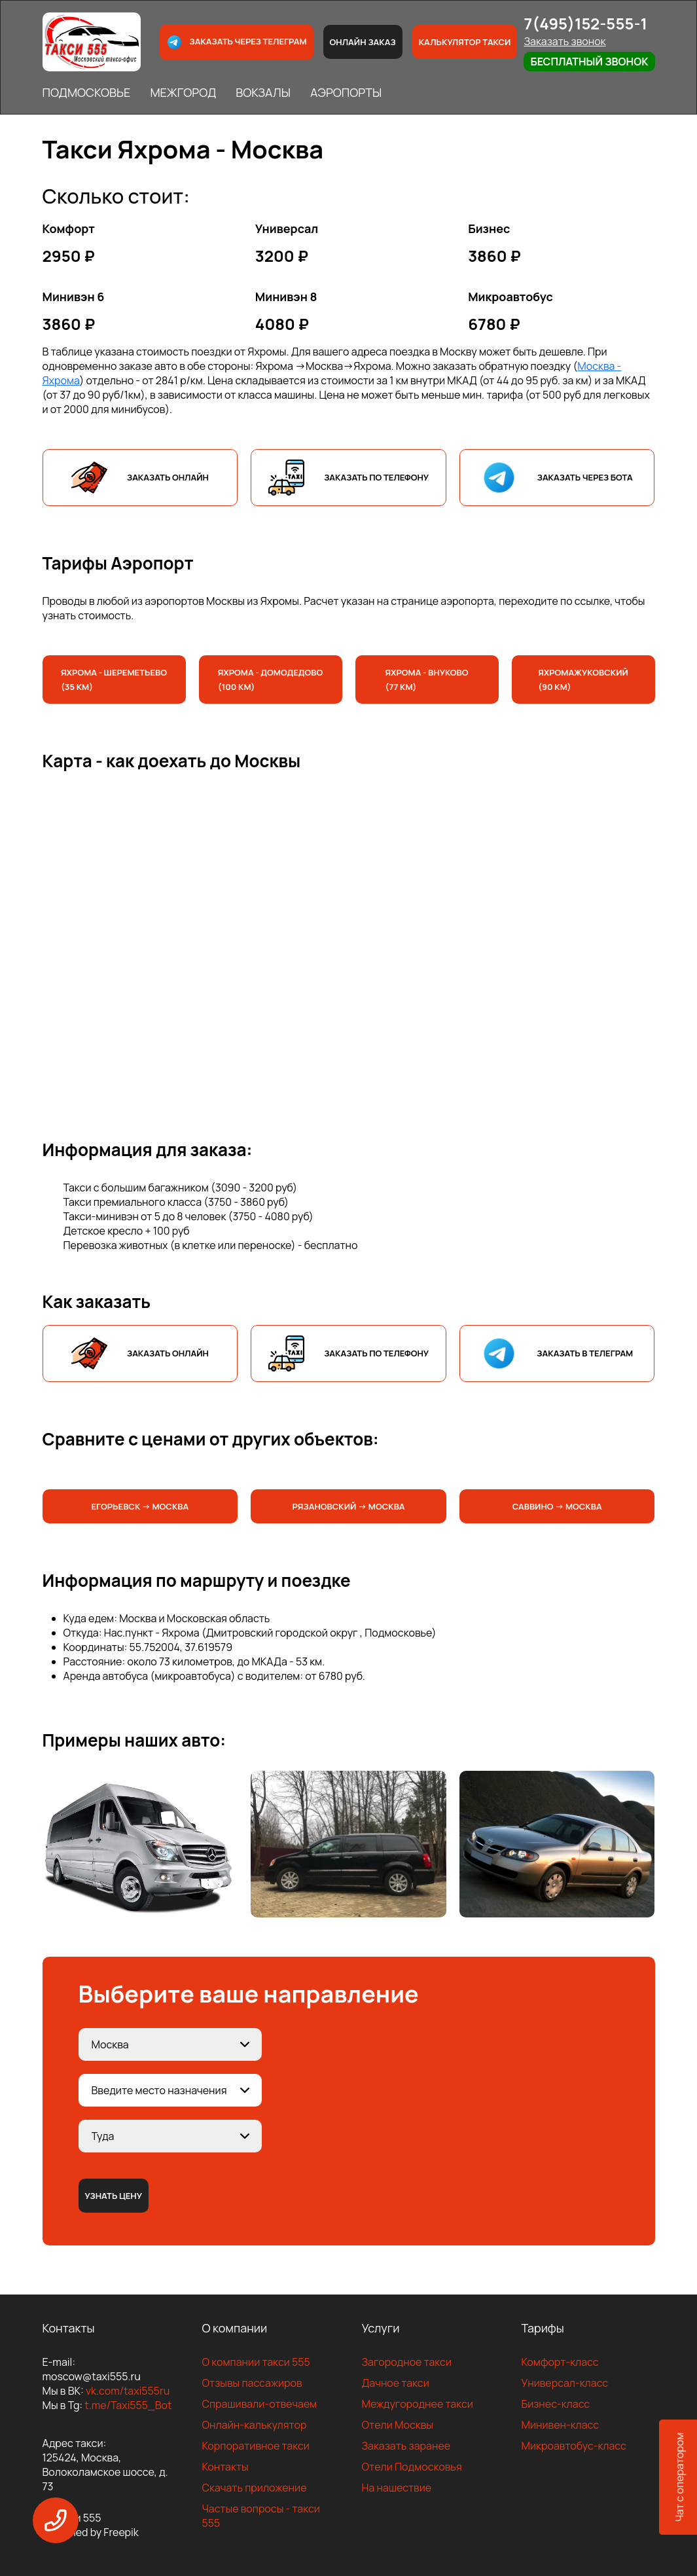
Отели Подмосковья (412, 2466)
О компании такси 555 (256, 2362)
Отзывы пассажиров (252, 2383)
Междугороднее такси (417, 2404)
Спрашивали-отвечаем (259, 2404)
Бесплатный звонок (589, 61)
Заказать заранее (406, 2446)
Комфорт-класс (560, 2362)
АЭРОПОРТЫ (346, 92)
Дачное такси (395, 2383)
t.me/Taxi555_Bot (127, 2405)
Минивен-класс (560, 2425)
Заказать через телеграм (236, 42)
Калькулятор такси (465, 42)
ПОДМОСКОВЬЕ (87, 92)
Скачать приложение (254, 2487)
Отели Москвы (398, 2425)
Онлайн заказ (363, 42)
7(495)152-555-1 (585, 23)
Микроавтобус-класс (574, 2446)
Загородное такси (407, 2362)
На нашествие (397, 2487)
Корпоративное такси (256, 2446)
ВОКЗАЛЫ (263, 92)
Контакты (225, 2466)
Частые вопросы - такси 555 (261, 2515)
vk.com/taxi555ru (128, 2391)
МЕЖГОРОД (183, 92)
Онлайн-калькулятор (254, 2425)
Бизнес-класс (556, 2404)
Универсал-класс (565, 2383)
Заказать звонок (564, 41)
